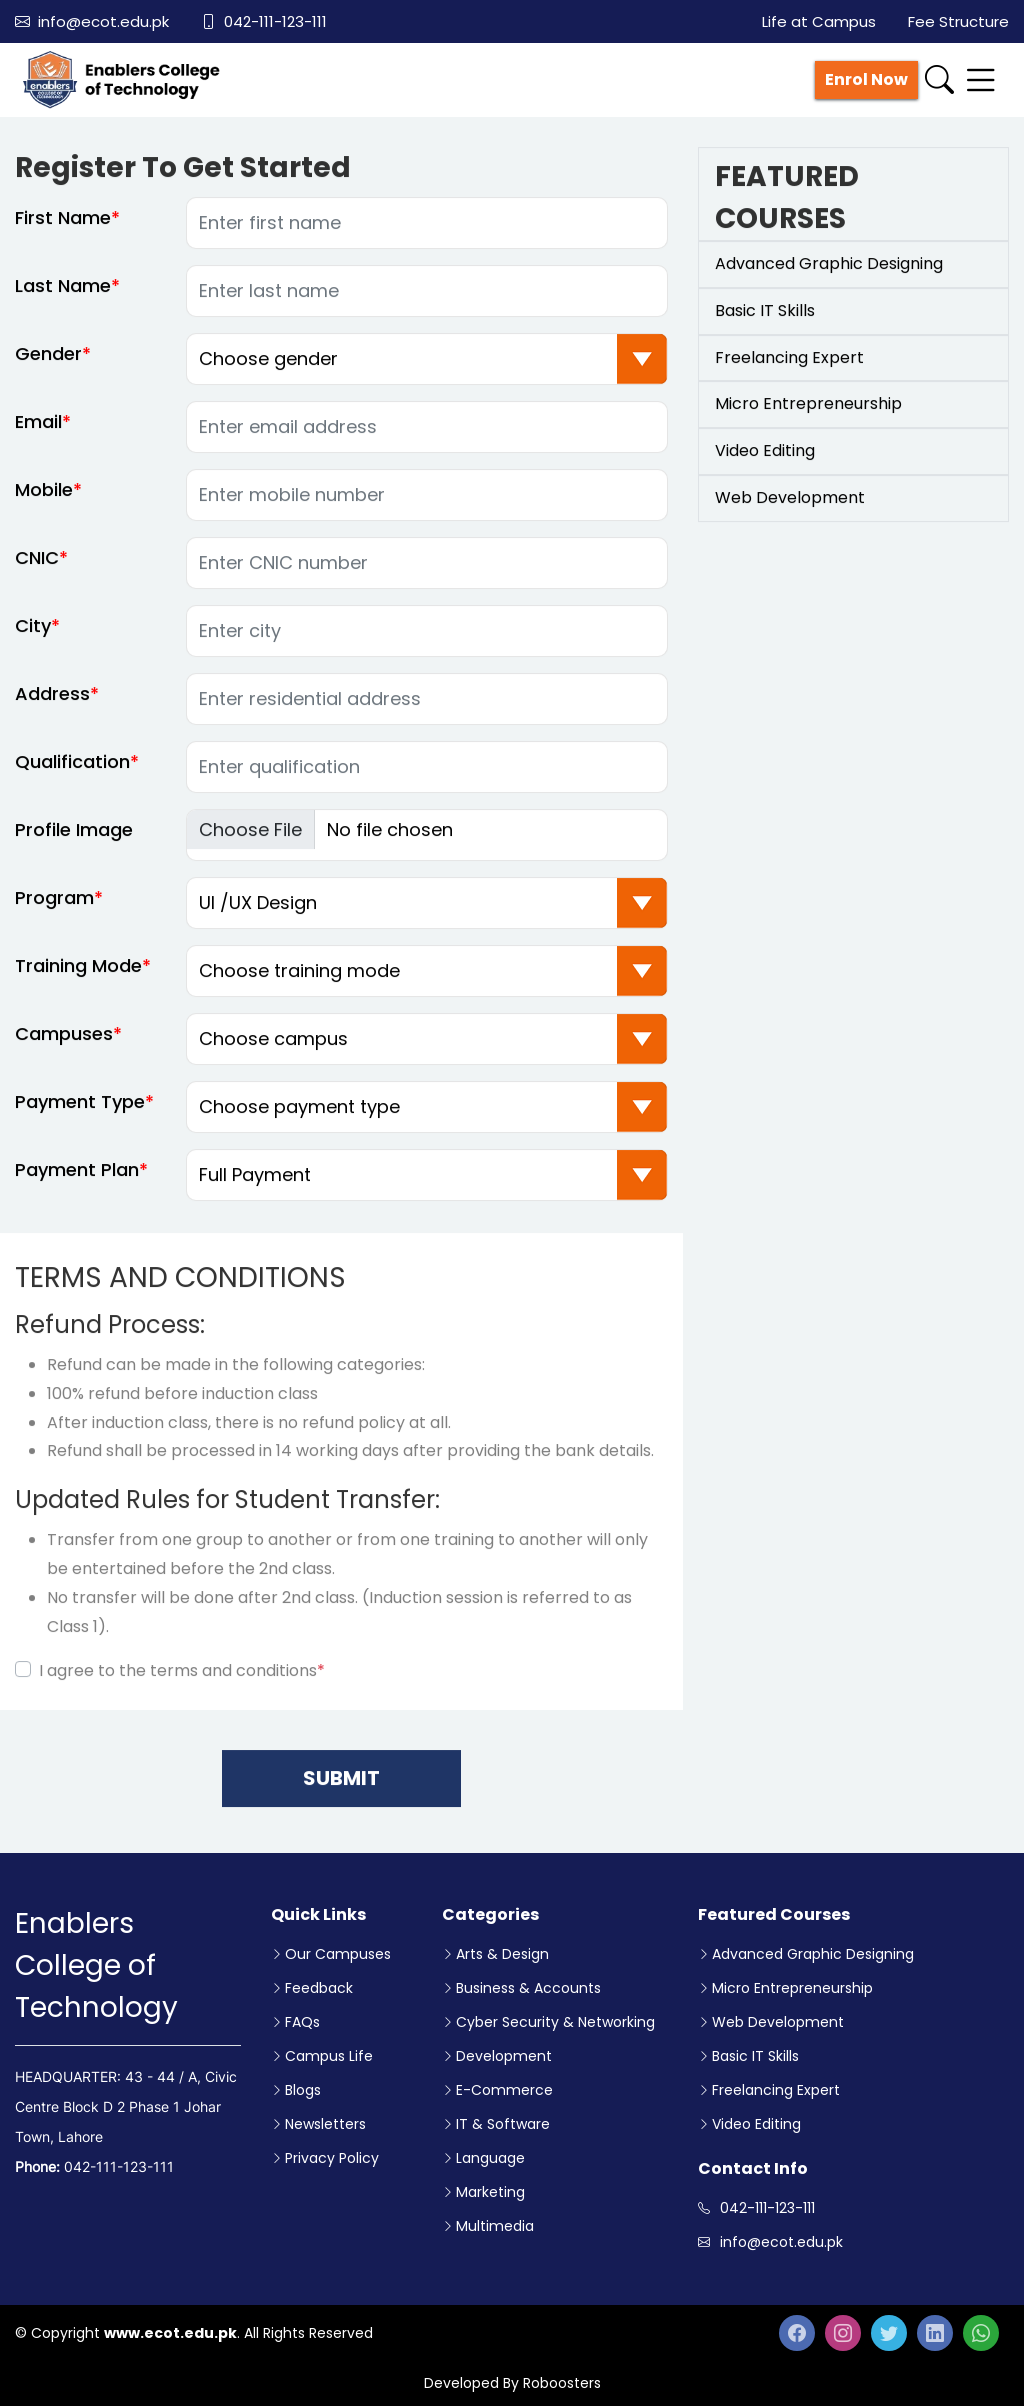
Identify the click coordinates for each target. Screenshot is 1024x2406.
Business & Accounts (528, 1988)
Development (504, 2056)
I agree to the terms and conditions (182, 1680)
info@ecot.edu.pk (92, 21)
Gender (48, 363)
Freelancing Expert (776, 2090)
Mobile (44, 499)
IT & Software (503, 2124)
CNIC (37, 567)
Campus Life (329, 2056)
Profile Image (74, 839)
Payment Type (80, 1111)
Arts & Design (502, 1954)
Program (54, 907)
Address (52, 703)
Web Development (778, 2022)
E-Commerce (504, 2090)
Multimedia (495, 2226)
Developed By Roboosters (512, 2383)
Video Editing (756, 2124)
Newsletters (325, 2124)
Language (490, 2158)
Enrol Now (866, 79)
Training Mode (78, 975)
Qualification (72, 771)
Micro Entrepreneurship (792, 1988)
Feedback (319, 1988)
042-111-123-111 (264, 21)
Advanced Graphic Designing (813, 1954)
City (33, 635)
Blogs (303, 2090)
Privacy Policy (332, 2158)
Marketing (490, 2192)
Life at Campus (819, 21)
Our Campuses (338, 1954)
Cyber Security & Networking (555, 2022)
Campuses (64, 1043)
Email (38, 431)
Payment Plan (77, 1179)
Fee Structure (958, 21)
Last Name (63, 295)
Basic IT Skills (755, 2056)
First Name (63, 227)
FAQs (302, 2022)
